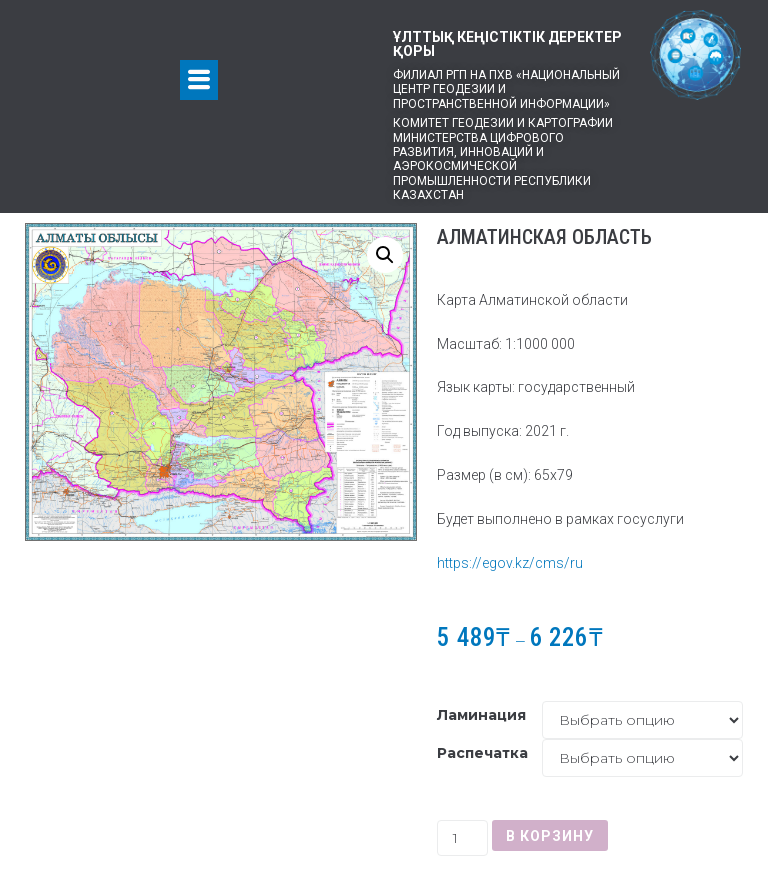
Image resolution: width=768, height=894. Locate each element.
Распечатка (482, 753)
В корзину (550, 836)
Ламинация (481, 715)
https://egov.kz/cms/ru (510, 563)
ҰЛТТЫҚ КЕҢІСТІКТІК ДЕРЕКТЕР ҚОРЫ (507, 44)
